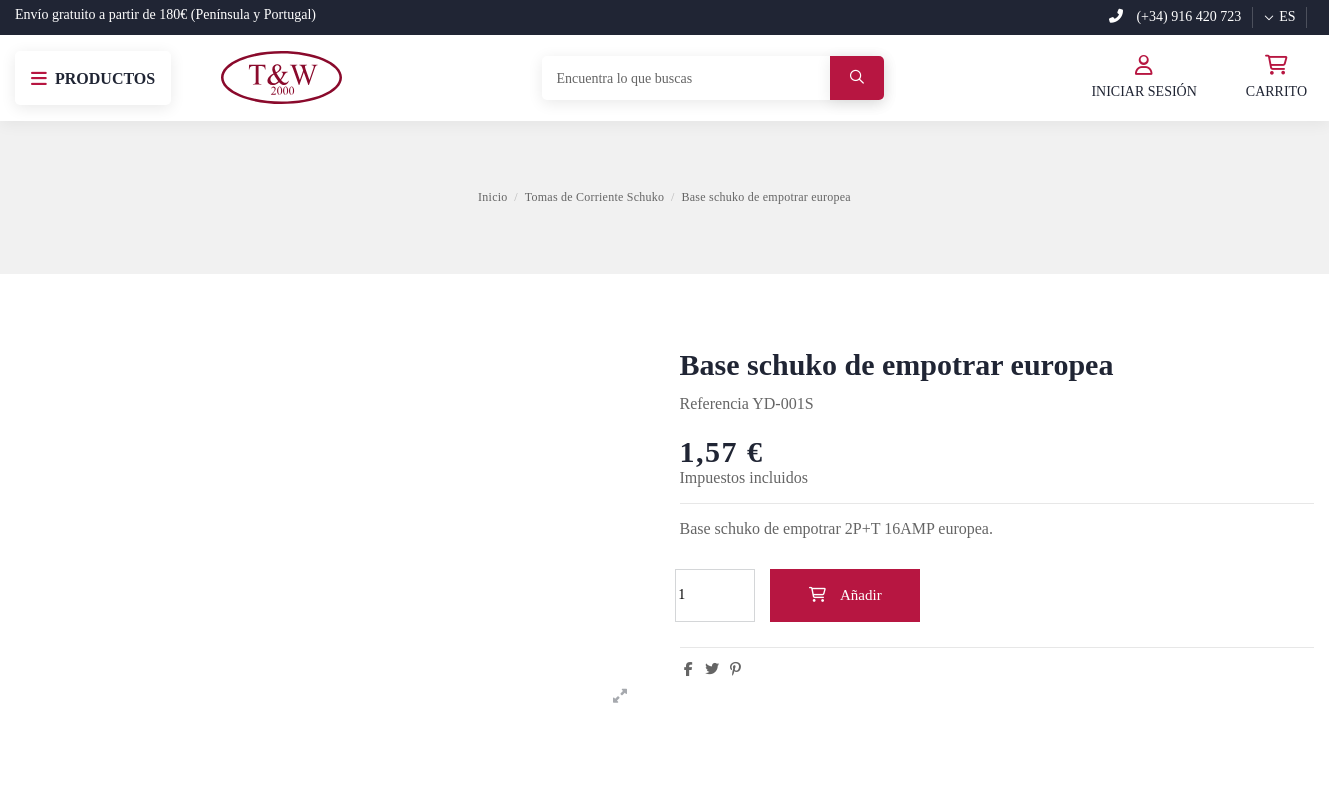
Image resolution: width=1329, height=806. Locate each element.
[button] (93, 78)
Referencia (714, 403)
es (1279, 16)
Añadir (844, 595)
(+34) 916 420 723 (1175, 16)
